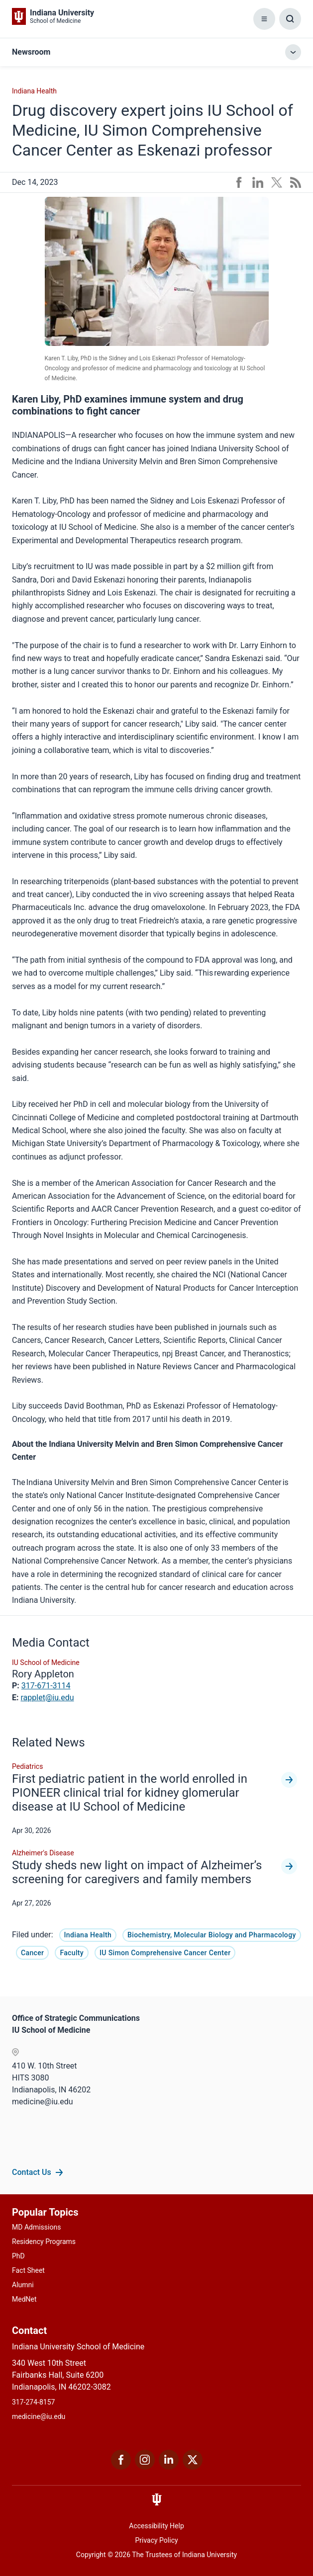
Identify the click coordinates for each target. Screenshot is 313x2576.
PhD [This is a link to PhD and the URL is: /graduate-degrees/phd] (18, 2256)
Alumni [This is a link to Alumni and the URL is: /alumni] (23, 2285)
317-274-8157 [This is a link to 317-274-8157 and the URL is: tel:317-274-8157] (33, 2402)
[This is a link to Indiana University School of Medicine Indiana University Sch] (53, 16)
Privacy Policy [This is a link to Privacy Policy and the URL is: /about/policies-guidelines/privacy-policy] (156, 2540)
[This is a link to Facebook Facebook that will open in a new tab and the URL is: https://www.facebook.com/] (121, 2467)
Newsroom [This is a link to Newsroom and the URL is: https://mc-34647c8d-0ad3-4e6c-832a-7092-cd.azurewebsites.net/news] (31, 52)
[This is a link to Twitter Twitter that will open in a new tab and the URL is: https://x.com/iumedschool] (193, 2467)
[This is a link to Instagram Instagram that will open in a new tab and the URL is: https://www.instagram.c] (145, 2467)
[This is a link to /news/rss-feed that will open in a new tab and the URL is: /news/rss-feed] (295, 182)
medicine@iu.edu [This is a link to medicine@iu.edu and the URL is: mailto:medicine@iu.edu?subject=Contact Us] (38, 2416)
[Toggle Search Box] (290, 19)
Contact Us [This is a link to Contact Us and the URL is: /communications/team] (31, 2172)
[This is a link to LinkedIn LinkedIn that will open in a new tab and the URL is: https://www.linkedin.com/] (169, 2467)
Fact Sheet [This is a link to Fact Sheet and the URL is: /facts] (28, 2270)
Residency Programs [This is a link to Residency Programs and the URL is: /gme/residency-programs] (44, 2241)
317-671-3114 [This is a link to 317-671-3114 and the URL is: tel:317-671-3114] (46, 1685)
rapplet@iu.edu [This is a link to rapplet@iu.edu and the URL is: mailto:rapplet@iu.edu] (47, 1697)
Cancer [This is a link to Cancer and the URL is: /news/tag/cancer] (32, 1953)
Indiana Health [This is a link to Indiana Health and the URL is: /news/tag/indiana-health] (88, 1935)
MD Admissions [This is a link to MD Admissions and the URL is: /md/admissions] (36, 2227)
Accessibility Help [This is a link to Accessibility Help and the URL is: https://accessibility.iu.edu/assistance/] (156, 2526)
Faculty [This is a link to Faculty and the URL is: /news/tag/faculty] (72, 1953)
